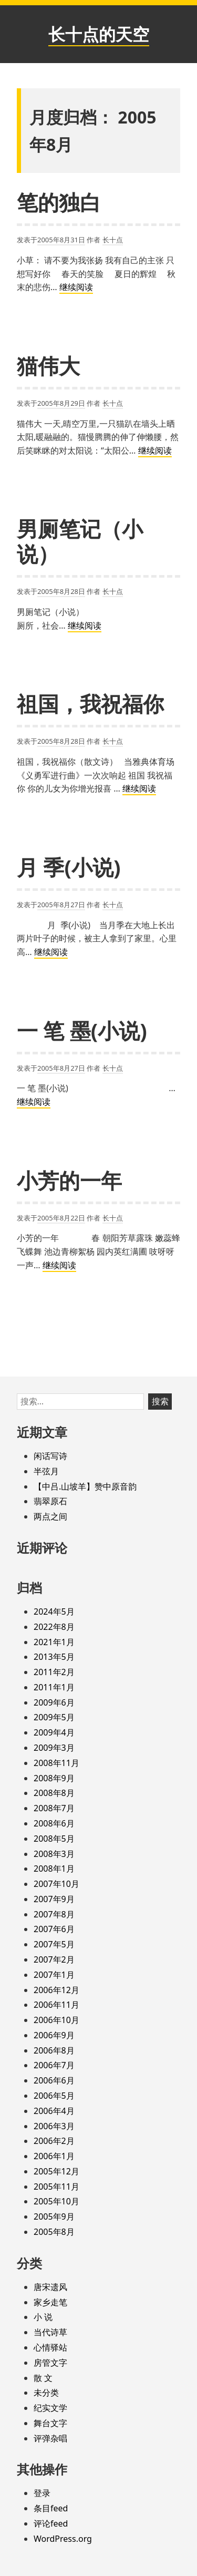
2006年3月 (54, 2126)
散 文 (43, 2378)
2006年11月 (56, 2004)
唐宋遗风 (50, 2287)
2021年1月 (54, 1642)
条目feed (51, 2508)
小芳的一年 (69, 1180)
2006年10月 (56, 2020)
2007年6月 (54, 1929)
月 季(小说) (69, 867)
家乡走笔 (50, 2302)
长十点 (112, 239)
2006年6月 (54, 2080)
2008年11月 (56, 1763)
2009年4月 (54, 1732)
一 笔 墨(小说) (82, 1030)
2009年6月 (54, 1702)
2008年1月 (54, 1868)
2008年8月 (54, 1793)
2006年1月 (54, 2156)
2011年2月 (54, 1672)
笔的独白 (59, 202)
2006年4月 (54, 2111)
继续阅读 (76, 287)
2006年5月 (54, 2095)
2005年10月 (56, 2201)
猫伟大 (48, 365)
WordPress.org (63, 2538)
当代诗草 (50, 2332)
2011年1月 (54, 1687)
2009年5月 (54, 1717)
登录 (42, 2493)
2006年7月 (54, 2065)
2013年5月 (54, 1656)
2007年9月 (54, 1899)
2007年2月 (54, 1959)
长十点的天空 (98, 34)
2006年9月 (54, 2035)
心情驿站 (50, 2347)
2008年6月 (54, 1823)
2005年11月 (56, 2186)
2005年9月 (54, 2216)
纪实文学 (50, 2408)
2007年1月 (54, 1974)
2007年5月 (54, 1944)
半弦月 (46, 1471)
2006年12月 (56, 1990)
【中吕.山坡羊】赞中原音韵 (85, 1486)
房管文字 (50, 2362)
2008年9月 (54, 1778)
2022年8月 (54, 1627)
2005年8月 (54, 2232)
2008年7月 (54, 1808)
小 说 (43, 2317)
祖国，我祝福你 (90, 703)
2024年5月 (54, 1611)
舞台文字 (50, 2423)
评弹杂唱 (50, 2438)
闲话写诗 (50, 1456)
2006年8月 (54, 2050)
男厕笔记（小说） (80, 541)
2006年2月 (54, 2141)
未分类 (46, 2392)
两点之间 (50, 1516)
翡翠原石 (50, 1501)
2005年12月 (56, 2171)
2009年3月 (54, 1747)
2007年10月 (56, 1884)
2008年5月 (54, 1838)
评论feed (51, 2523)
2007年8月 (54, 1914)
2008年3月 (54, 1854)
